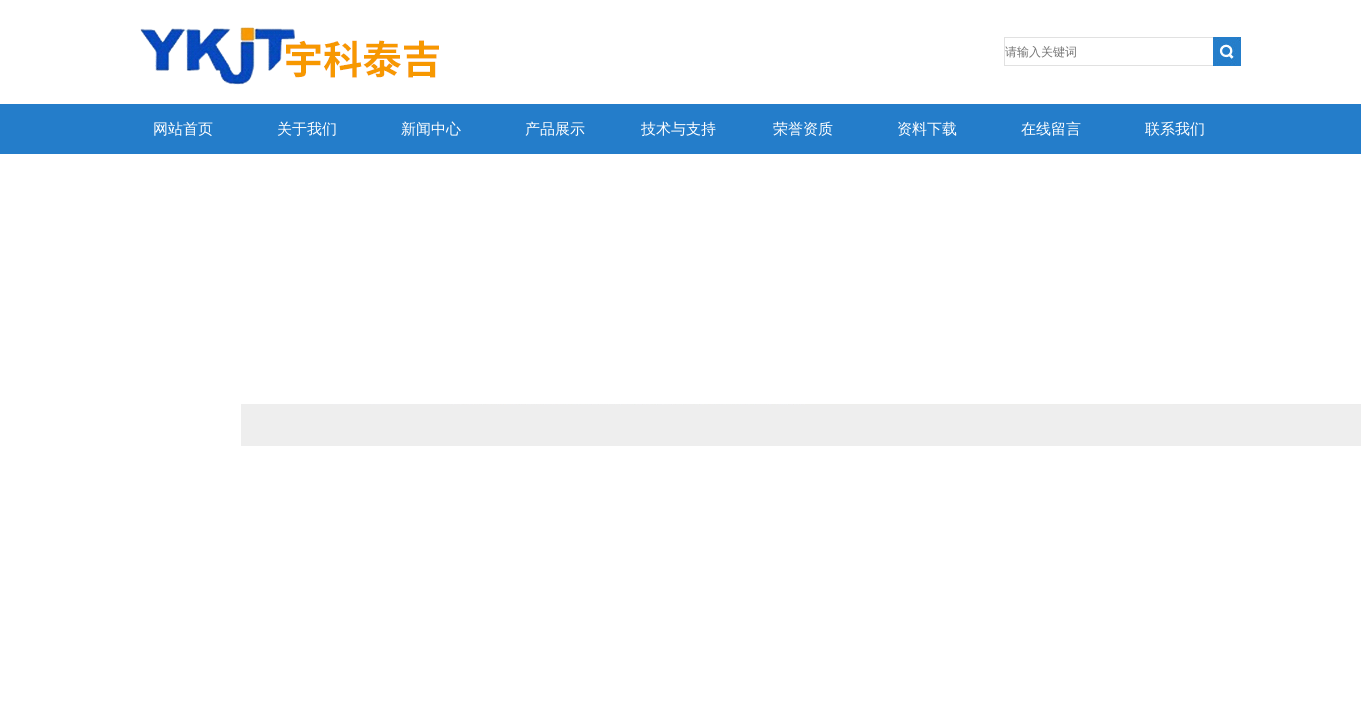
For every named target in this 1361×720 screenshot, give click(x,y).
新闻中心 (431, 129)
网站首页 (183, 129)
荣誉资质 (803, 129)
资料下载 (927, 129)
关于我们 (307, 129)
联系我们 (1175, 129)
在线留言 (1051, 129)
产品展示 (555, 129)
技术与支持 (678, 129)
